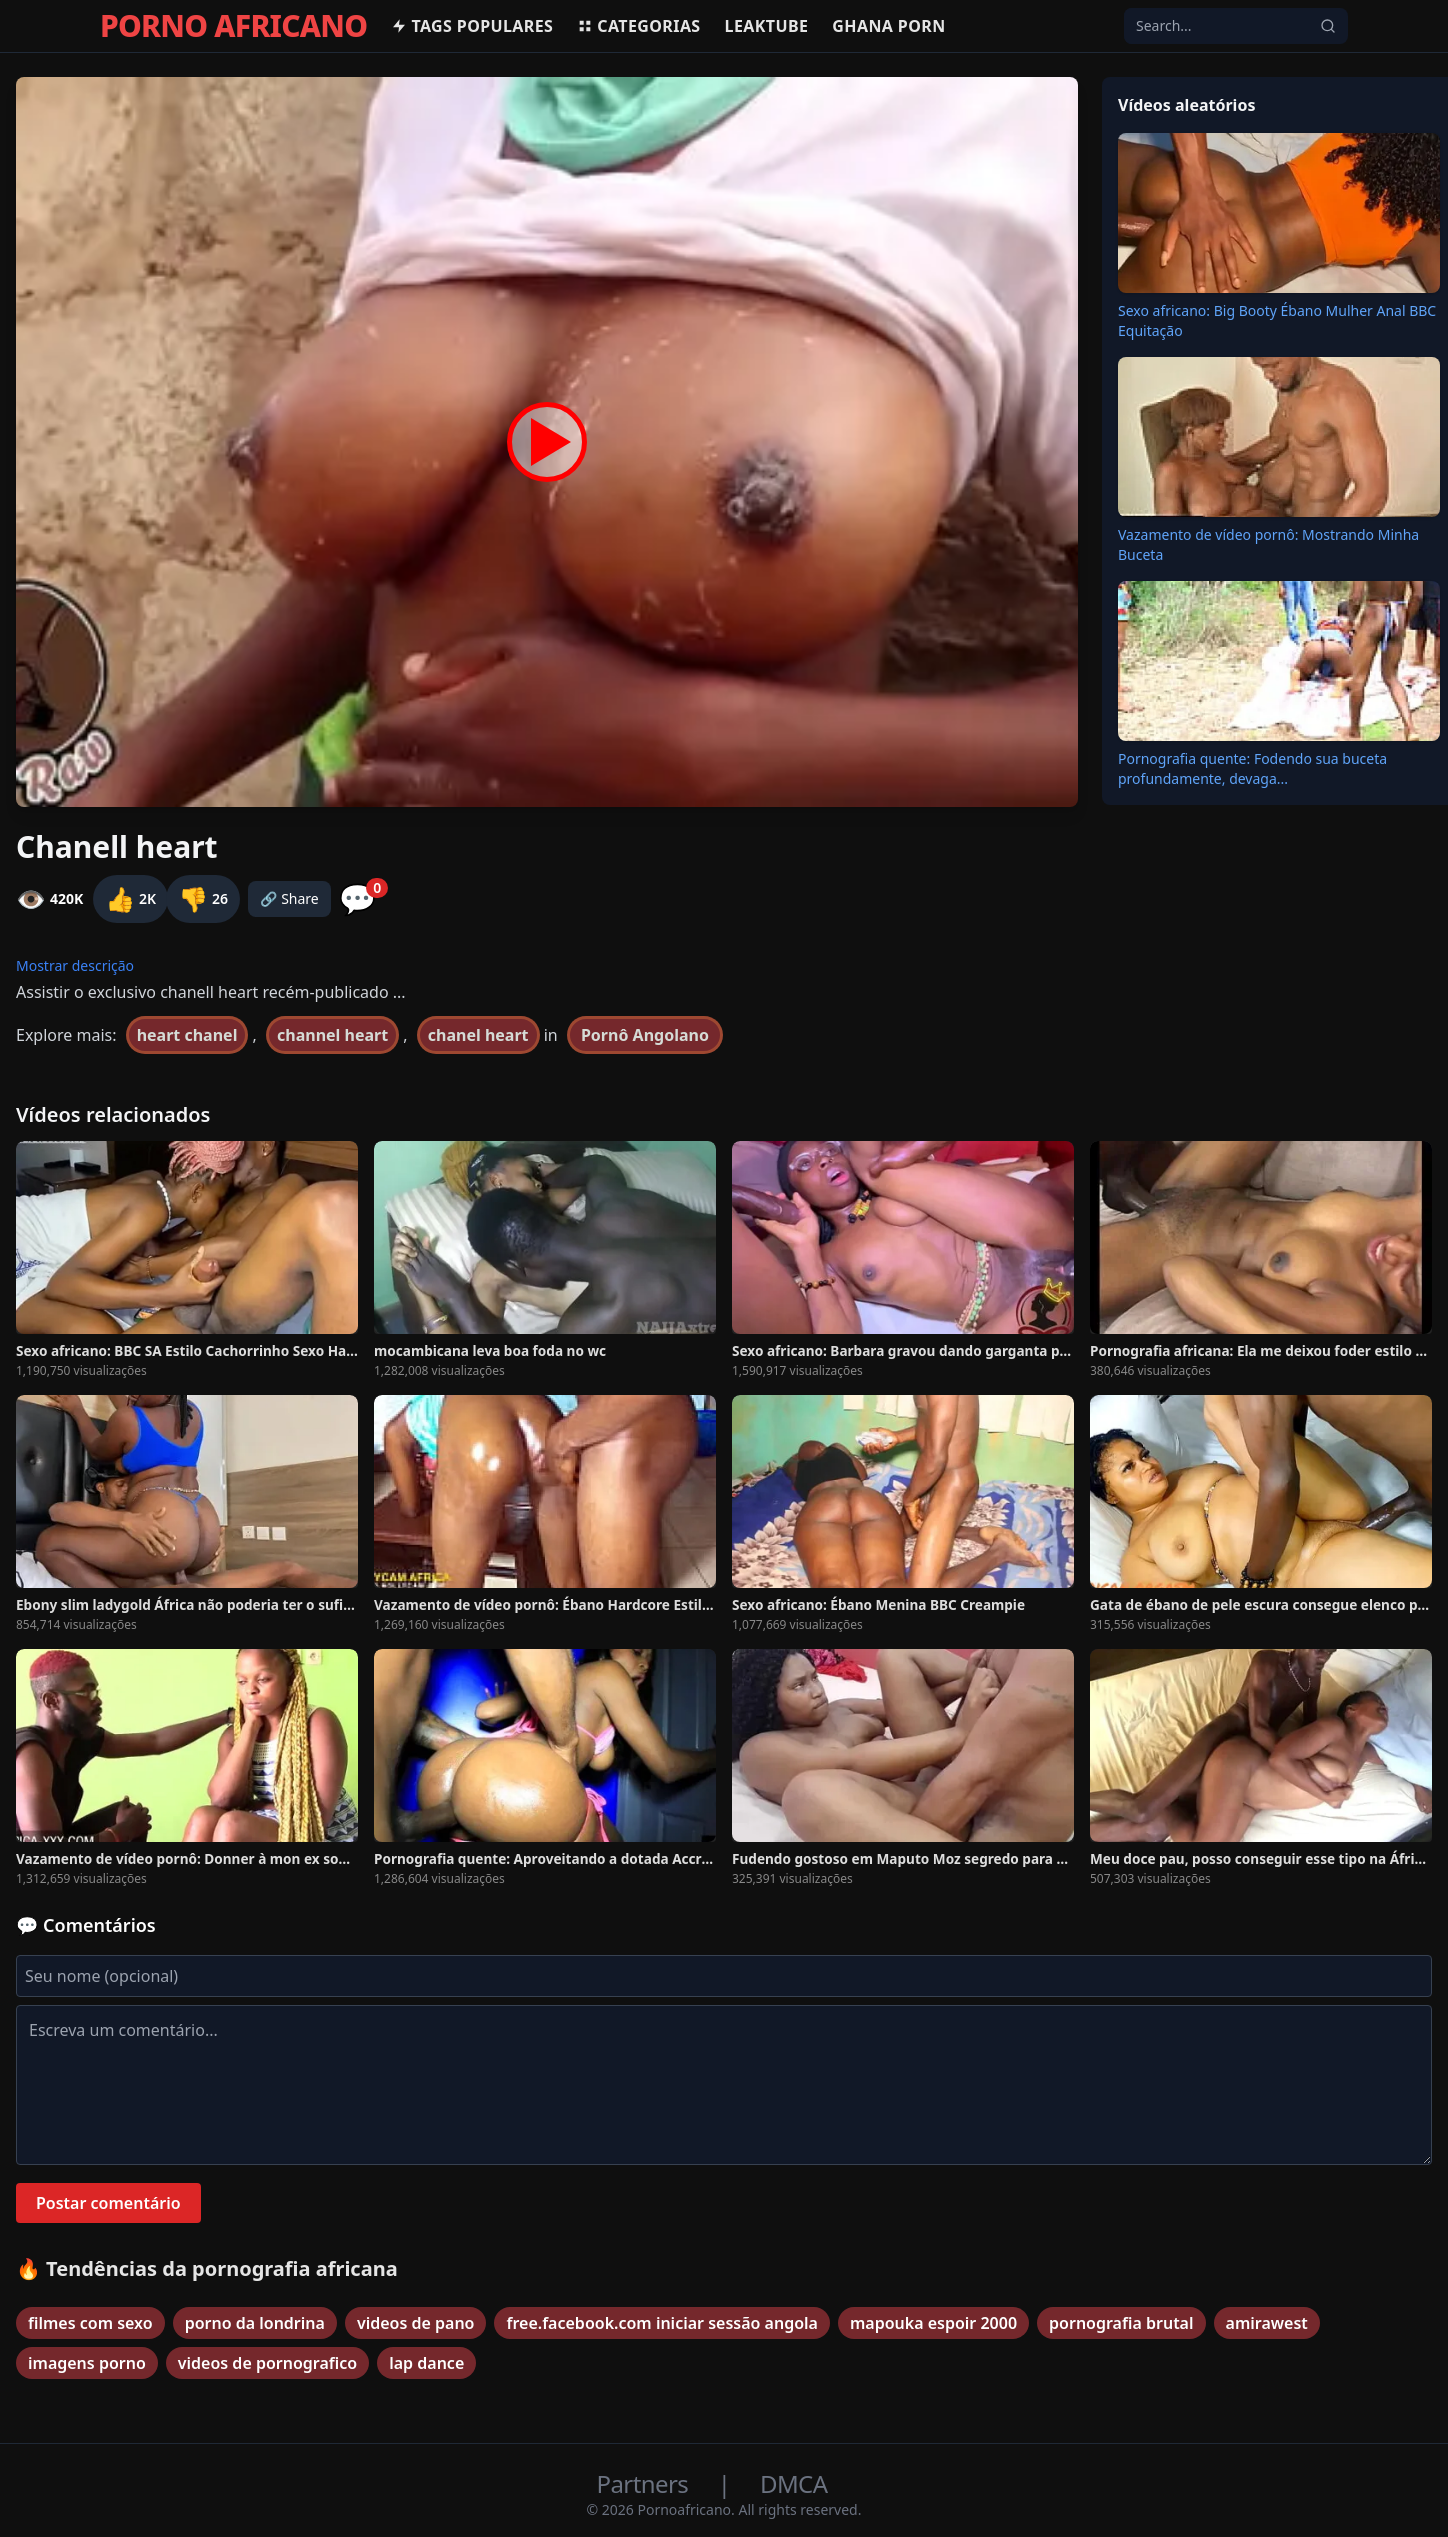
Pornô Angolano (645, 1035)
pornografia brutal (1121, 2323)
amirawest (1267, 2323)
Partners (645, 2483)
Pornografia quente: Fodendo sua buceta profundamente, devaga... (1252, 768)
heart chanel (187, 1035)
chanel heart (478, 1035)
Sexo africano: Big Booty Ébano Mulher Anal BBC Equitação (1277, 320)
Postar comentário (108, 2203)
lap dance (426, 2363)
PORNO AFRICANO (233, 26)
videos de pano (416, 2323)
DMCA (793, 2483)
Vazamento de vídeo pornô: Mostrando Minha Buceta (1268, 544)
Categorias (638, 26)
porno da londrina (255, 2323)
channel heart (332, 1035)
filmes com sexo (90, 2323)
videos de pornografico (267, 2363)
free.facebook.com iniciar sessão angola (661, 2323)
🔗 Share (289, 898)
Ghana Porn (888, 26)
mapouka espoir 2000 (933, 2323)
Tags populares (472, 26)
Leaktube (767, 26)
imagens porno (87, 2363)
